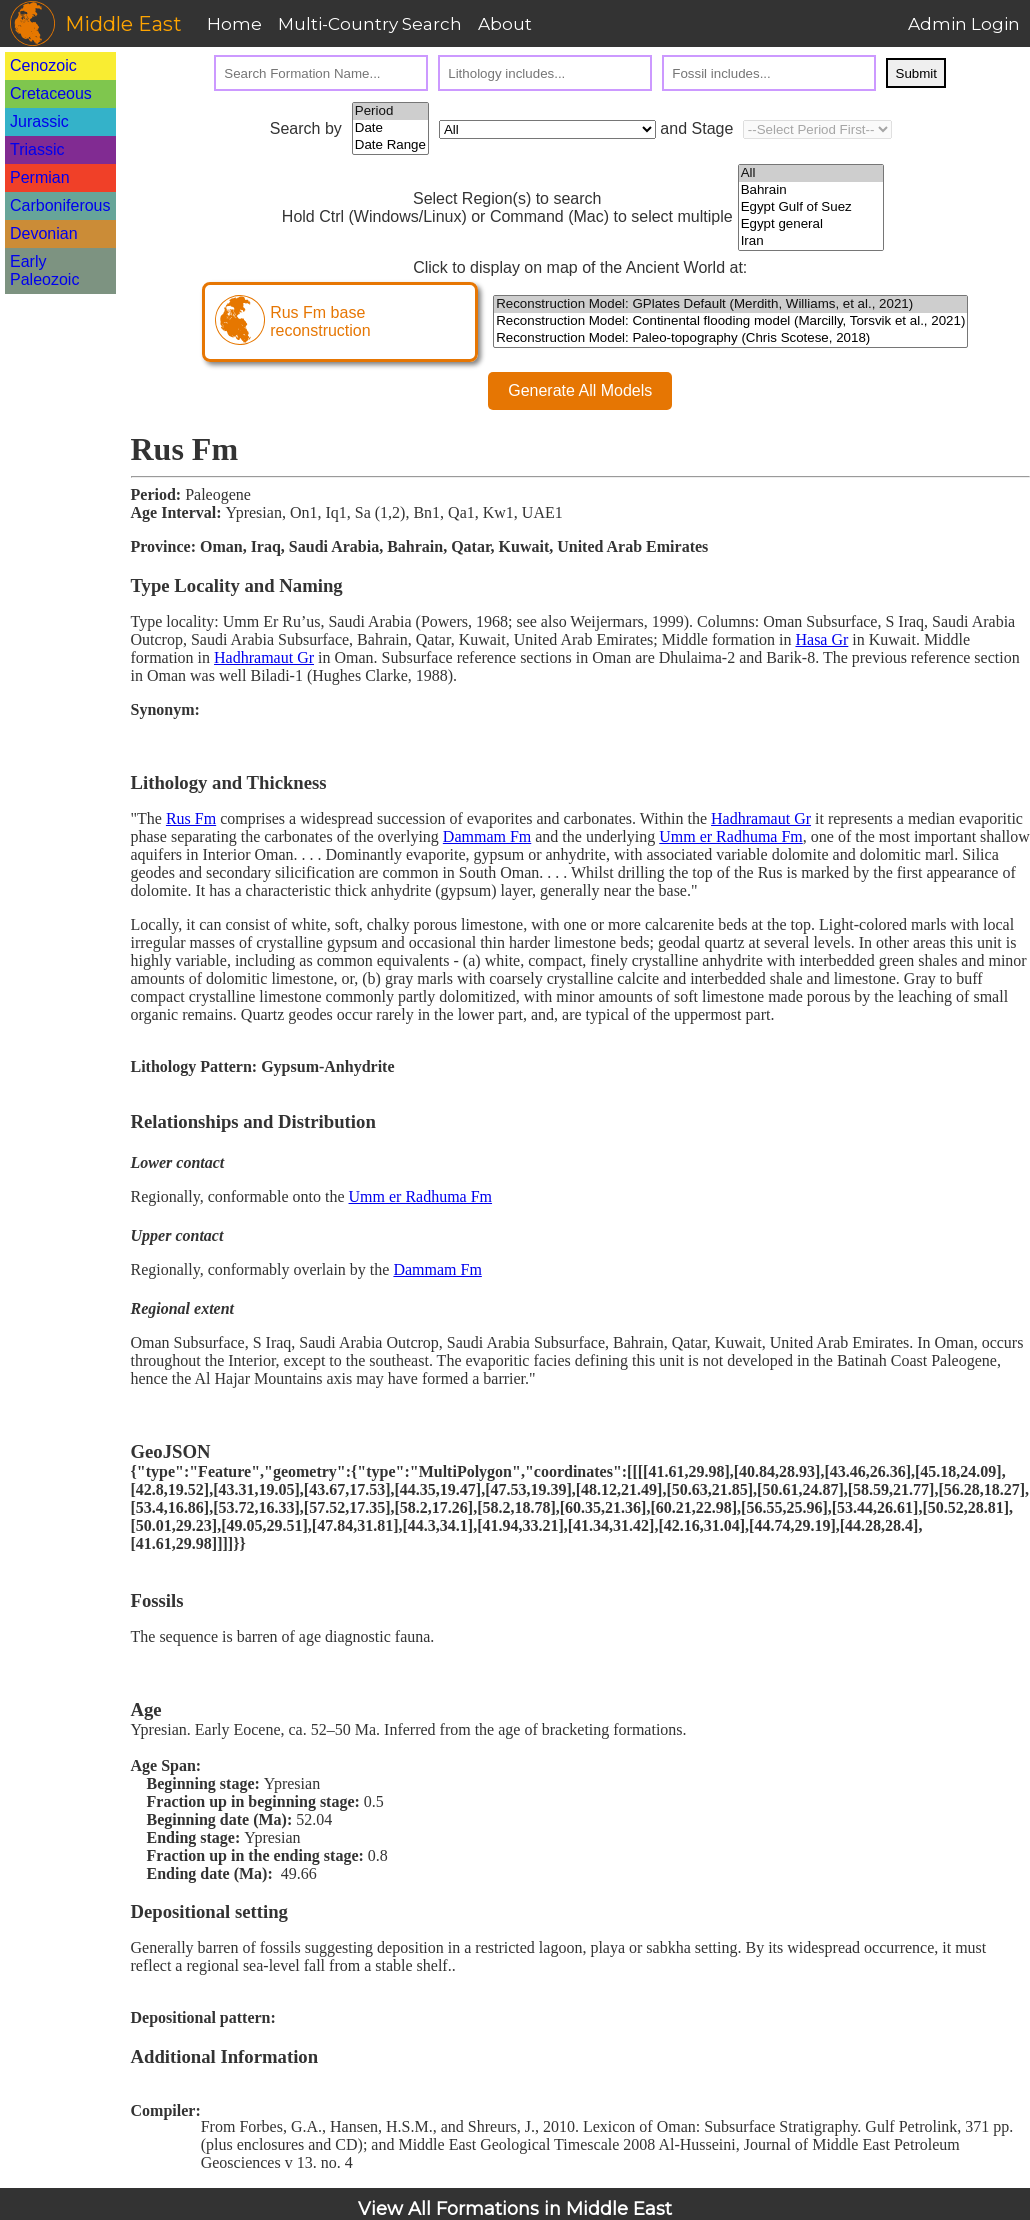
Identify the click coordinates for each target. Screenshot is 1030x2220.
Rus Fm (191, 818)
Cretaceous (51, 93)
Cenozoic (43, 65)
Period (390, 111)
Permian (40, 177)
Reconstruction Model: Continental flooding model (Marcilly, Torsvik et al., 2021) (730, 321)
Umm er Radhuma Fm (731, 836)
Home (234, 24)
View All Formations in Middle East (515, 2209)
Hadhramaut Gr (264, 657)
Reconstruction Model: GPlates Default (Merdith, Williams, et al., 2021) (730, 304)
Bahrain (811, 190)
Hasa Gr (821, 639)
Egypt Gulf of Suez (811, 207)
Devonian (44, 233)
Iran (811, 241)
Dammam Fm (487, 836)
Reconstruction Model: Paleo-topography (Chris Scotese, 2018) (730, 338)
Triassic (37, 149)
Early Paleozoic (44, 270)
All (811, 173)
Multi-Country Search (370, 24)
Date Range (390, 145)
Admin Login (964, 24)
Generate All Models (580, 390)
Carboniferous (60, 205)
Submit (916, 73)
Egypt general (811, 224)
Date (390, 128)
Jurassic (39, 121)
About (505, 24)
